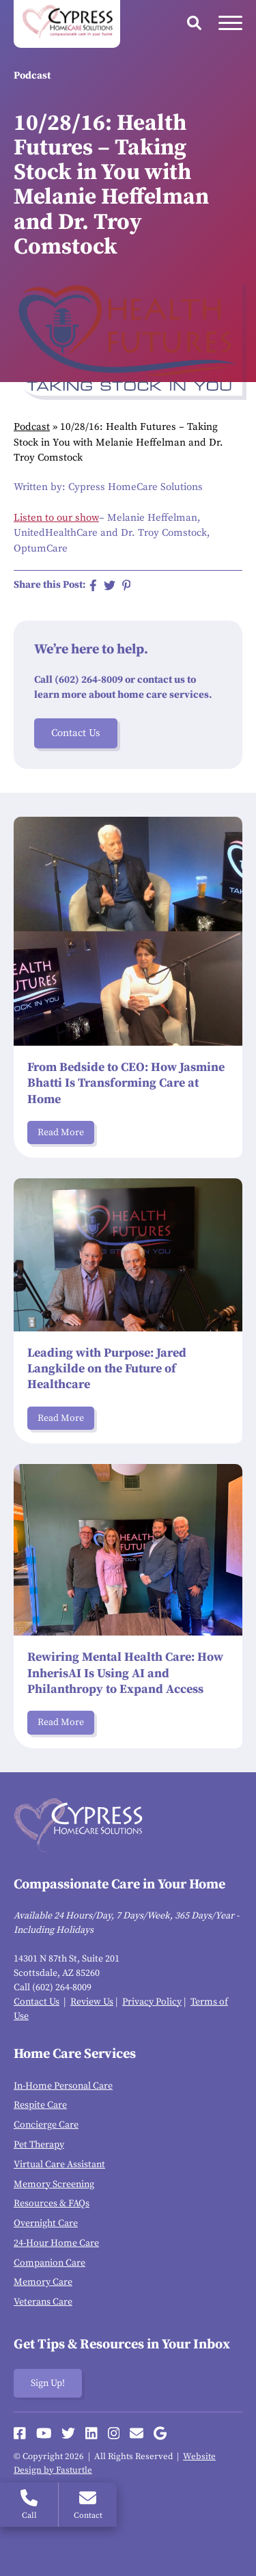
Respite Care (40, 2105)
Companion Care (49, 2263)
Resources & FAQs (51, 2203)
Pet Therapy (39, 2145)
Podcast (32, 426)
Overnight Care (46, 2223)
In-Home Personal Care (63, 2086)
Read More (61, 1132)
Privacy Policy (152, 2002)
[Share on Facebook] (93, 585)
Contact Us (75, 733)
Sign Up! (48, 2383)
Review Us (91, 2002)
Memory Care (43, 2282)
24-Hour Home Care (56, 2243)
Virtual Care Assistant (59, 2164)
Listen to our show (56, 517)
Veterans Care (43, 2302)
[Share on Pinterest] (126, 585)
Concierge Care (46, 2125)
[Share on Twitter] (109, 585)
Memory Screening (54, 2184)
